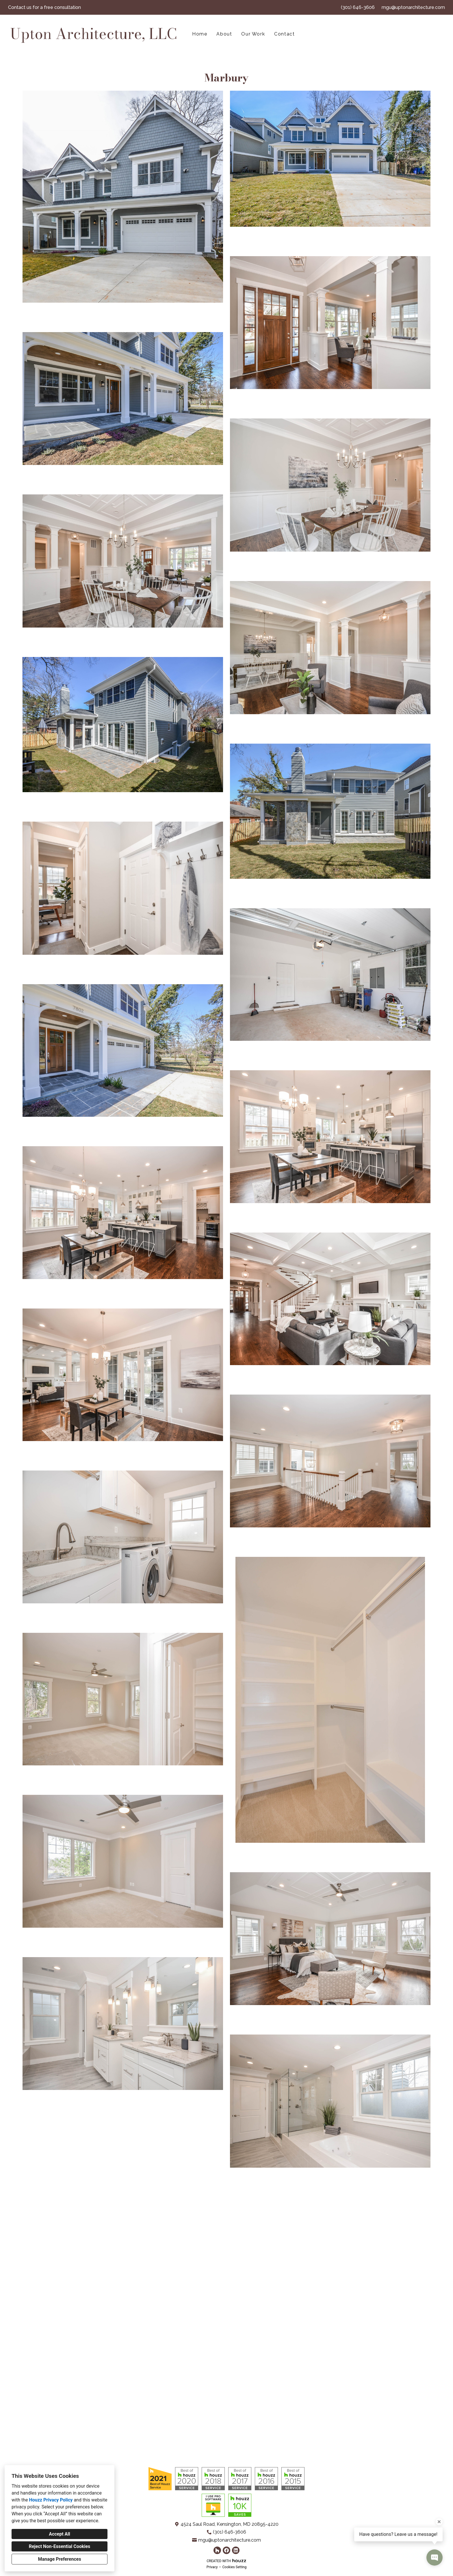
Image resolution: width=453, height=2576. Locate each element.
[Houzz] (217, 2550)
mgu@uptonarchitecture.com (413, 7)
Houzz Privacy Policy (51, 2500)
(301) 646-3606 (358, 7)
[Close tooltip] (439, 2521)
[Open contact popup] (434, 2557)
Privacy (212, 2567)
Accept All (59, 2534)
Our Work (253, 34)
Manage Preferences (59, 2559)
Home (199, 34)
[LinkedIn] (236, 2550)
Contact (284, 34)
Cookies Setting (234, 2567)
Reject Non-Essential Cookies (59, 2546)
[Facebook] (226, 2550)
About (224, 34)
